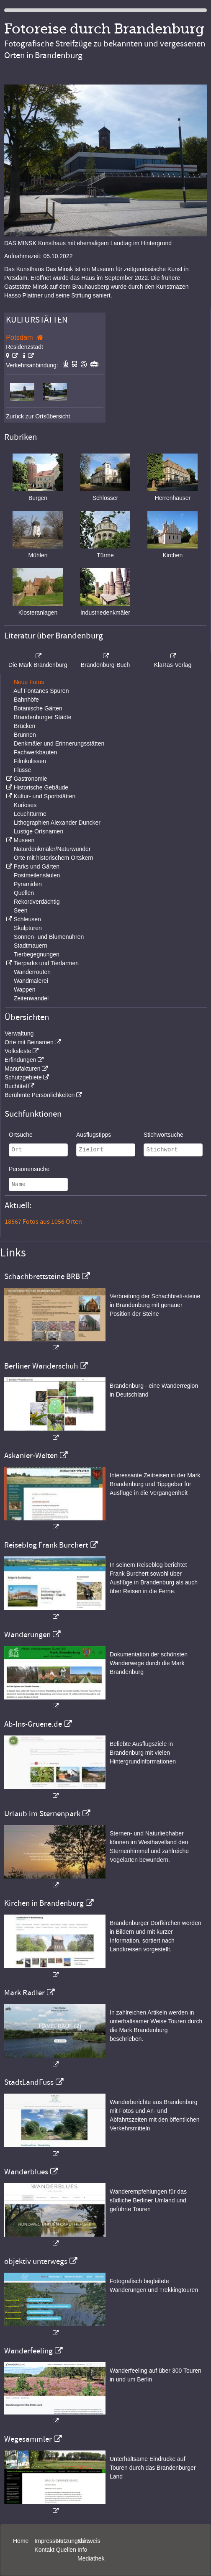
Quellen (24, 892)
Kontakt (44, 2549)
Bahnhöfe (26, 699)
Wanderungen (27, 1635)
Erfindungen (20, 1059)
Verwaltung (19, 1033)
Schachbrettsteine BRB (42, 1276)
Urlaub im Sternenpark (42, 1814)
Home (20, 2541)
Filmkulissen (30, 761)
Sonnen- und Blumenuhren (49, 936)
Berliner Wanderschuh (41, 1366)
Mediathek (91, 2558)
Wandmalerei (31, 980)
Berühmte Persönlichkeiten (40, 1095)
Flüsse (22, 769)
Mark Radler (24, 1993)
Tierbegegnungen (36, 954)
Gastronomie (30, 778)
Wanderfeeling (28, 2351)
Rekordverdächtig (37, 901)
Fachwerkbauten (35, 752)
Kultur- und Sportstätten (44, 796)
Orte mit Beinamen (29, 1042)
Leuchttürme (30, 813)
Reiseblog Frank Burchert (46, 1545)
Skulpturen (28, 928)
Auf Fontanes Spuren (41, 690)
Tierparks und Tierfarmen (46, 963)
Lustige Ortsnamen (38, 831)
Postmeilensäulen (37, 875)
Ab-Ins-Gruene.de (33, 1724)
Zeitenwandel (31, 998)
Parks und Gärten (36, 866)
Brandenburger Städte (43, 717)
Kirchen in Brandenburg (44, 1903)
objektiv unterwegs (35, 2261)
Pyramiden (28, 884)
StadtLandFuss (29, 2082)
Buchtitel (16, 1086)
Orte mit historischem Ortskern (53, 857)
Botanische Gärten (38, 708)
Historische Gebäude (40, 787)
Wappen (25, 989)
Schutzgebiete (23, 1077)
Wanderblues (26, 2172)
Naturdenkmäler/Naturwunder (52, 849)
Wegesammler (28, 2439)
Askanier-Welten (31, 1456)
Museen (23, 840)
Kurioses (25, 805)
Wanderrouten (32, 972)
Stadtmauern (30, 945)
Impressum (48, 2541)
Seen (21, 910)
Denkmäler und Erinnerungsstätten (59, 743)
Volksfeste (18, 1051)
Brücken (24, 726)
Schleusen (27, 919)
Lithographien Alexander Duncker (57, 822)
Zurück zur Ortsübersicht (38, 416)
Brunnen (25, 734)
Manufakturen (23, 1068)
